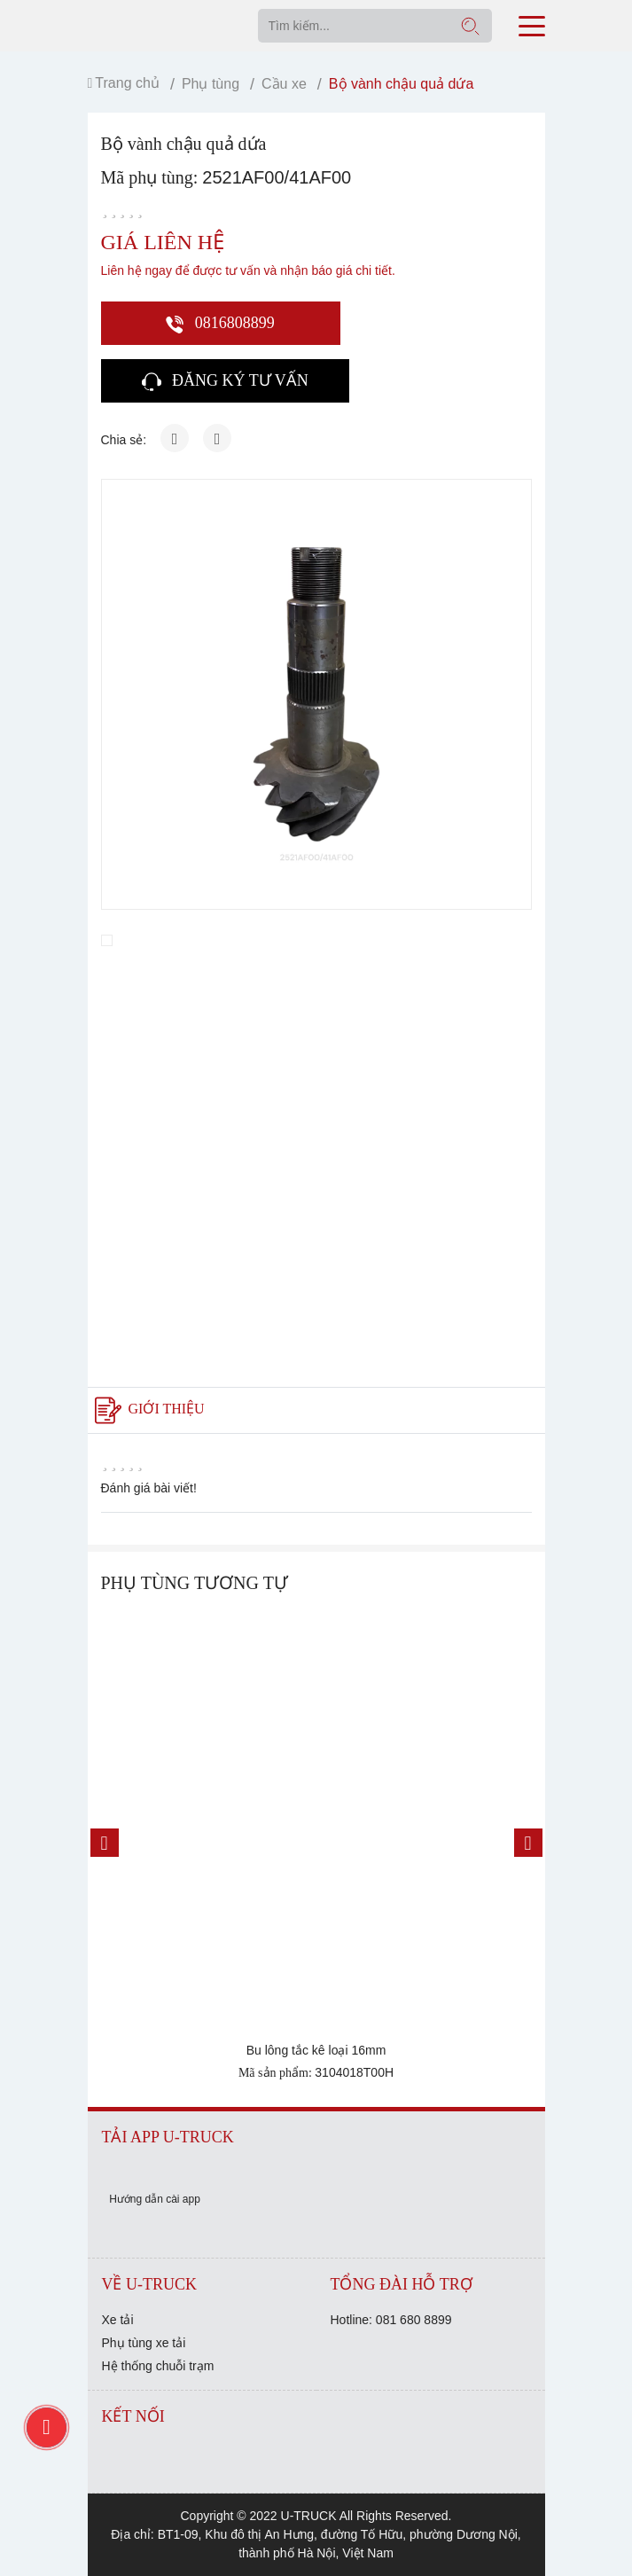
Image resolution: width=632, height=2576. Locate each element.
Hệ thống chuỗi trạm (158, 2366)
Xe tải (118, 2320)
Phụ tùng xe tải (144, 2343)
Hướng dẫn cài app (154, 2199)
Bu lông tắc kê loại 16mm (316, 2050)
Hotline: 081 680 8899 (391, 2320)
